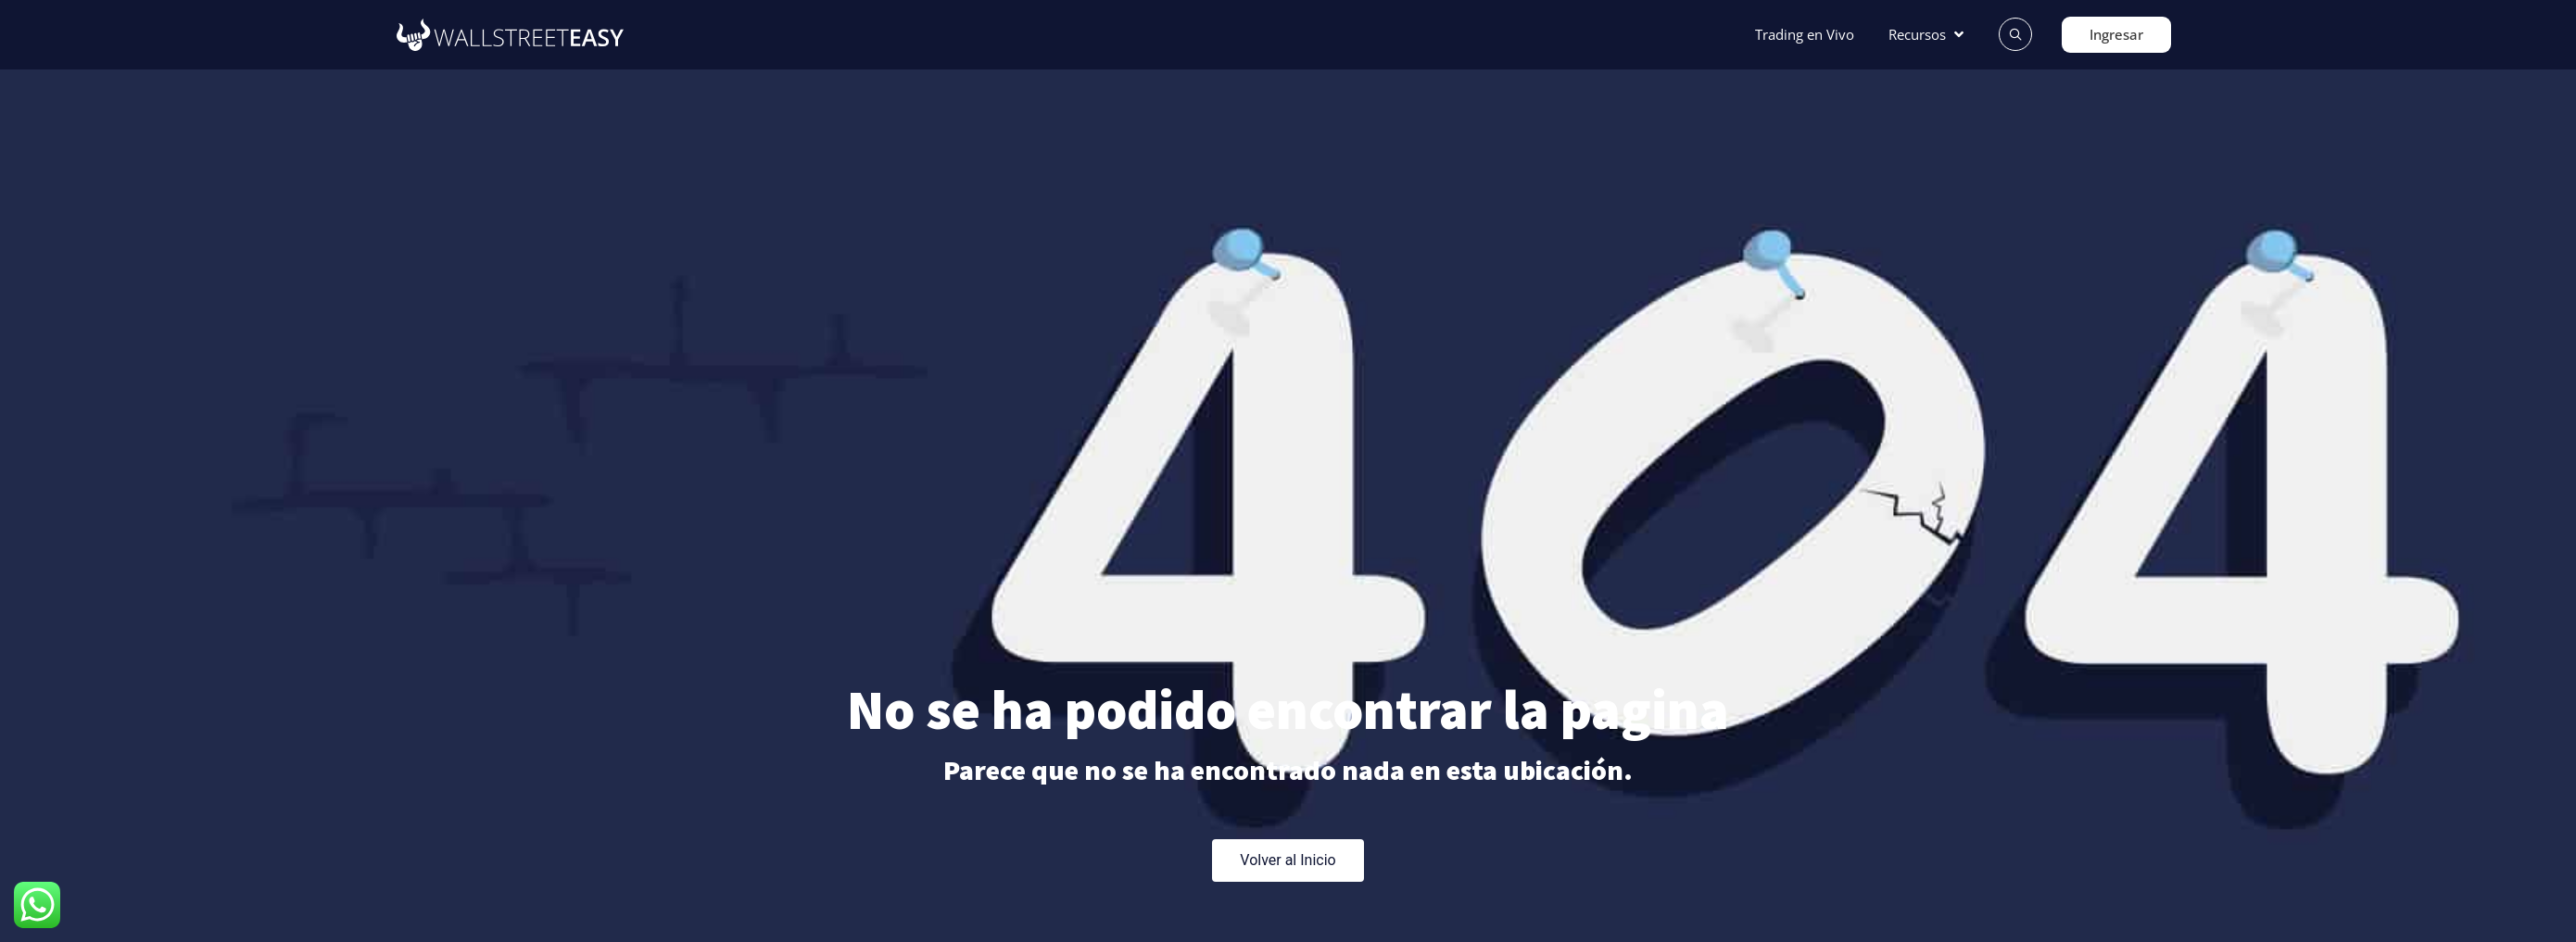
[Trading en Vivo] (1804, 34)
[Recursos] (1927, 34)
